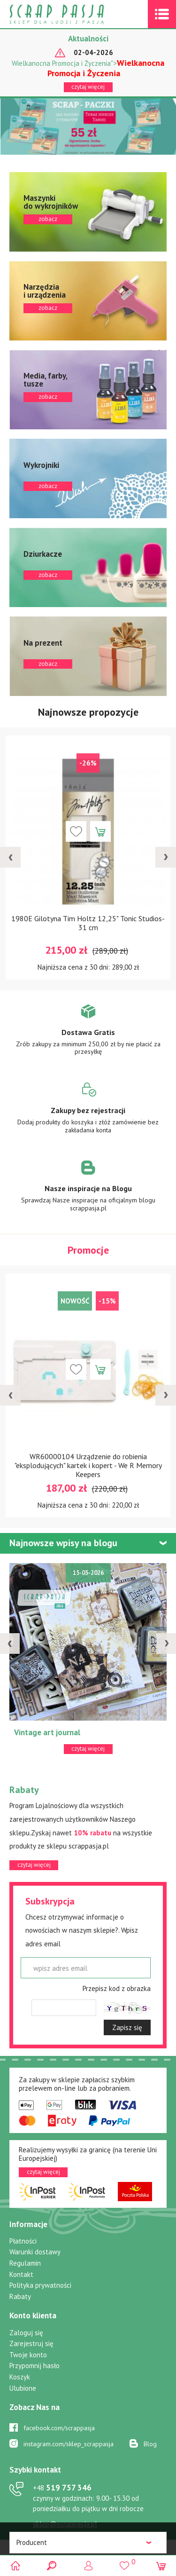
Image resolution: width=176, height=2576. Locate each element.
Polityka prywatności (40, 2285)
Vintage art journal (47, 1732)
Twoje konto (28, 2354)
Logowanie (88, 2565)
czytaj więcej (88, 87)
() (124, 2561)
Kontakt (21, 2274)
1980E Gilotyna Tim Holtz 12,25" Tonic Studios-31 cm (88, 923)
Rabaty (20, 2296)
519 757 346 (62, 2487)
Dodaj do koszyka (100, 831)
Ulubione (22, 2388)
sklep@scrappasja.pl (65, 2524)
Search (51, 2565)
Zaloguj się (26, 2332)
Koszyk (19, 2376)
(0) (160, 2565)
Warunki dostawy (35, 2251)
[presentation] (10, 857)
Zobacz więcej (88, 1036)
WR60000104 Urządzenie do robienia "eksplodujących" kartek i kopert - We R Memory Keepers (88, 1465)
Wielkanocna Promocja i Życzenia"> (88, 68)
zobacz (88, 212)
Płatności (23, 2240)
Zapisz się (127, 2027)
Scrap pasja (77, 14)
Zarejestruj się (31, 2343)
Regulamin (25, 2263)
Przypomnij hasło (34, 2365)
